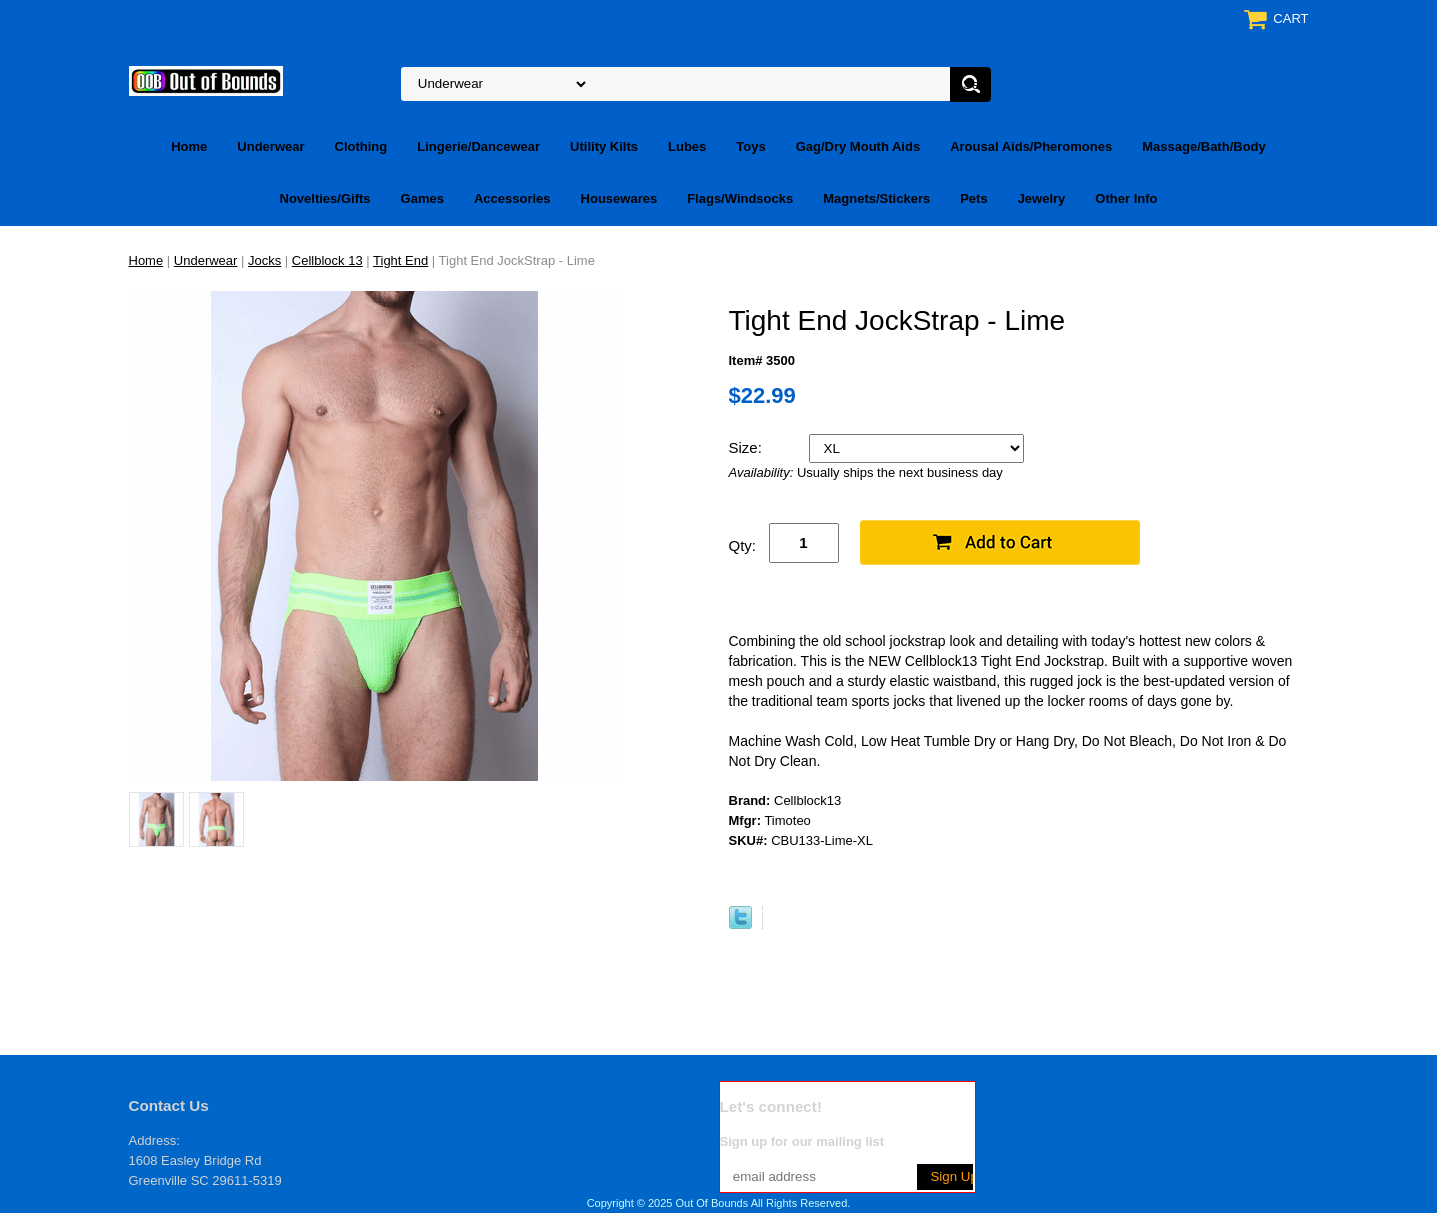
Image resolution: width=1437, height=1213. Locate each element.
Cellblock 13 (327, 260)
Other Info (1126, 198)
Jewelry (1042, 198)
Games (422, 198)
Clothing (361, 146)
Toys (750, 146)
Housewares (619, 198)
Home (189, 146)
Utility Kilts (604, 146)
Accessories (512, 198)
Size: (748, 447)
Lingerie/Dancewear (478, 146)
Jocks (264, 260)
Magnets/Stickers (876, 198)
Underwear (270, 146)
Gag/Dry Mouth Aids (858, 146)
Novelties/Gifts (325, 198)
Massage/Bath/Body (1204, 146)
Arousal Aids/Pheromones (1031, 146)
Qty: (743, 545)
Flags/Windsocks (740, 198)
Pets (973, 198)
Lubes (687, 146)
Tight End (400, 260)
